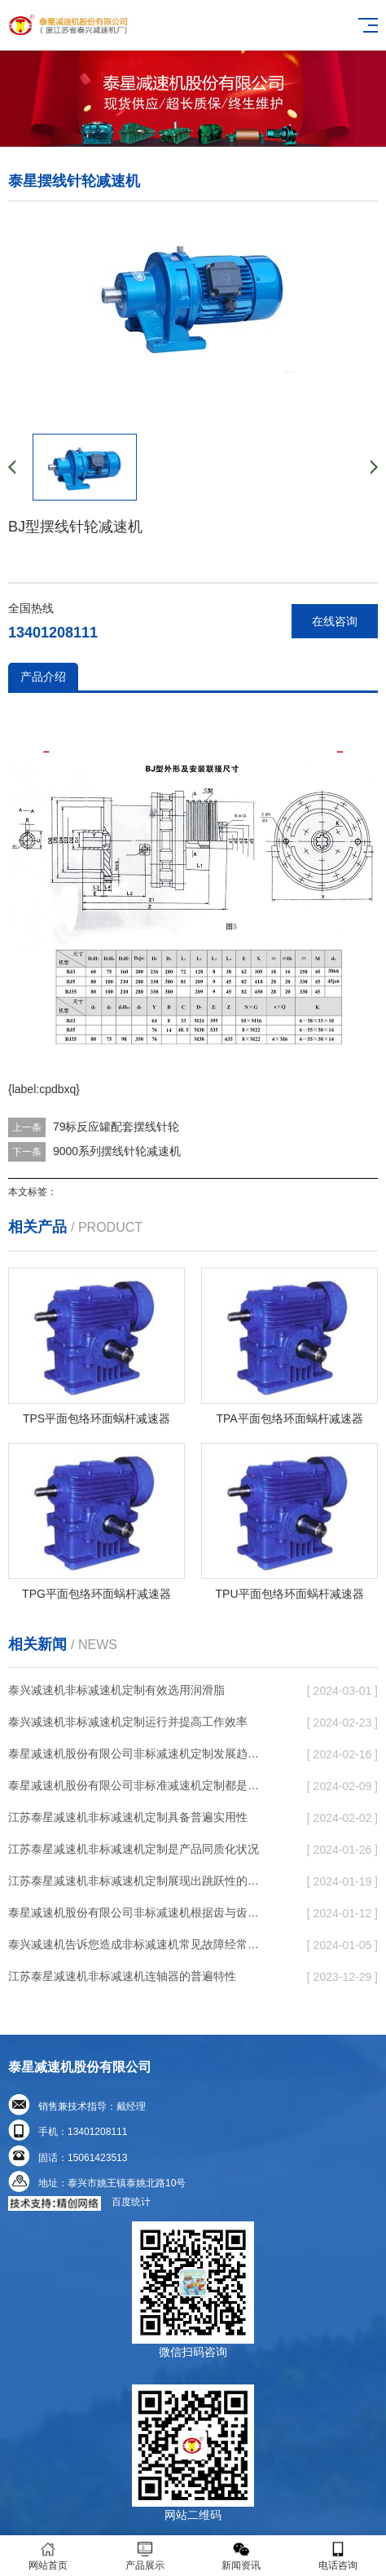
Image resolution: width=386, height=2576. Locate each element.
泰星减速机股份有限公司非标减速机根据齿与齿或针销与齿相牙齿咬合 (137, 1912)
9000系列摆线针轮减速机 (117, 1151)
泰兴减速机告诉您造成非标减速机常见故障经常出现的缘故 (137, 1944)
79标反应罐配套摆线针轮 (116, 1126)
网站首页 (48, 2556)
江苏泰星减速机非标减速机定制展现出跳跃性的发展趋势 (137, 1880)
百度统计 (131, 2202)
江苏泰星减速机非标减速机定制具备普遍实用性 (128, 1817)
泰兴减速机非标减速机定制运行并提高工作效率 (128, 1721)
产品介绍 (43, 676)
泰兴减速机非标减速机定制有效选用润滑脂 (116, 1689)
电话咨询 (338, 2556)
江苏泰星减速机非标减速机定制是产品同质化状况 (133, 1848)
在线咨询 (334, 621)
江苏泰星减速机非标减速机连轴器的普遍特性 (122, 1976)
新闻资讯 (241, 2556)
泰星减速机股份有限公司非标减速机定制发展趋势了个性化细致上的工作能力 (137, 1753)
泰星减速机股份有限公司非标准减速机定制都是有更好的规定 (137, 1785)
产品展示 (145, 2556)
